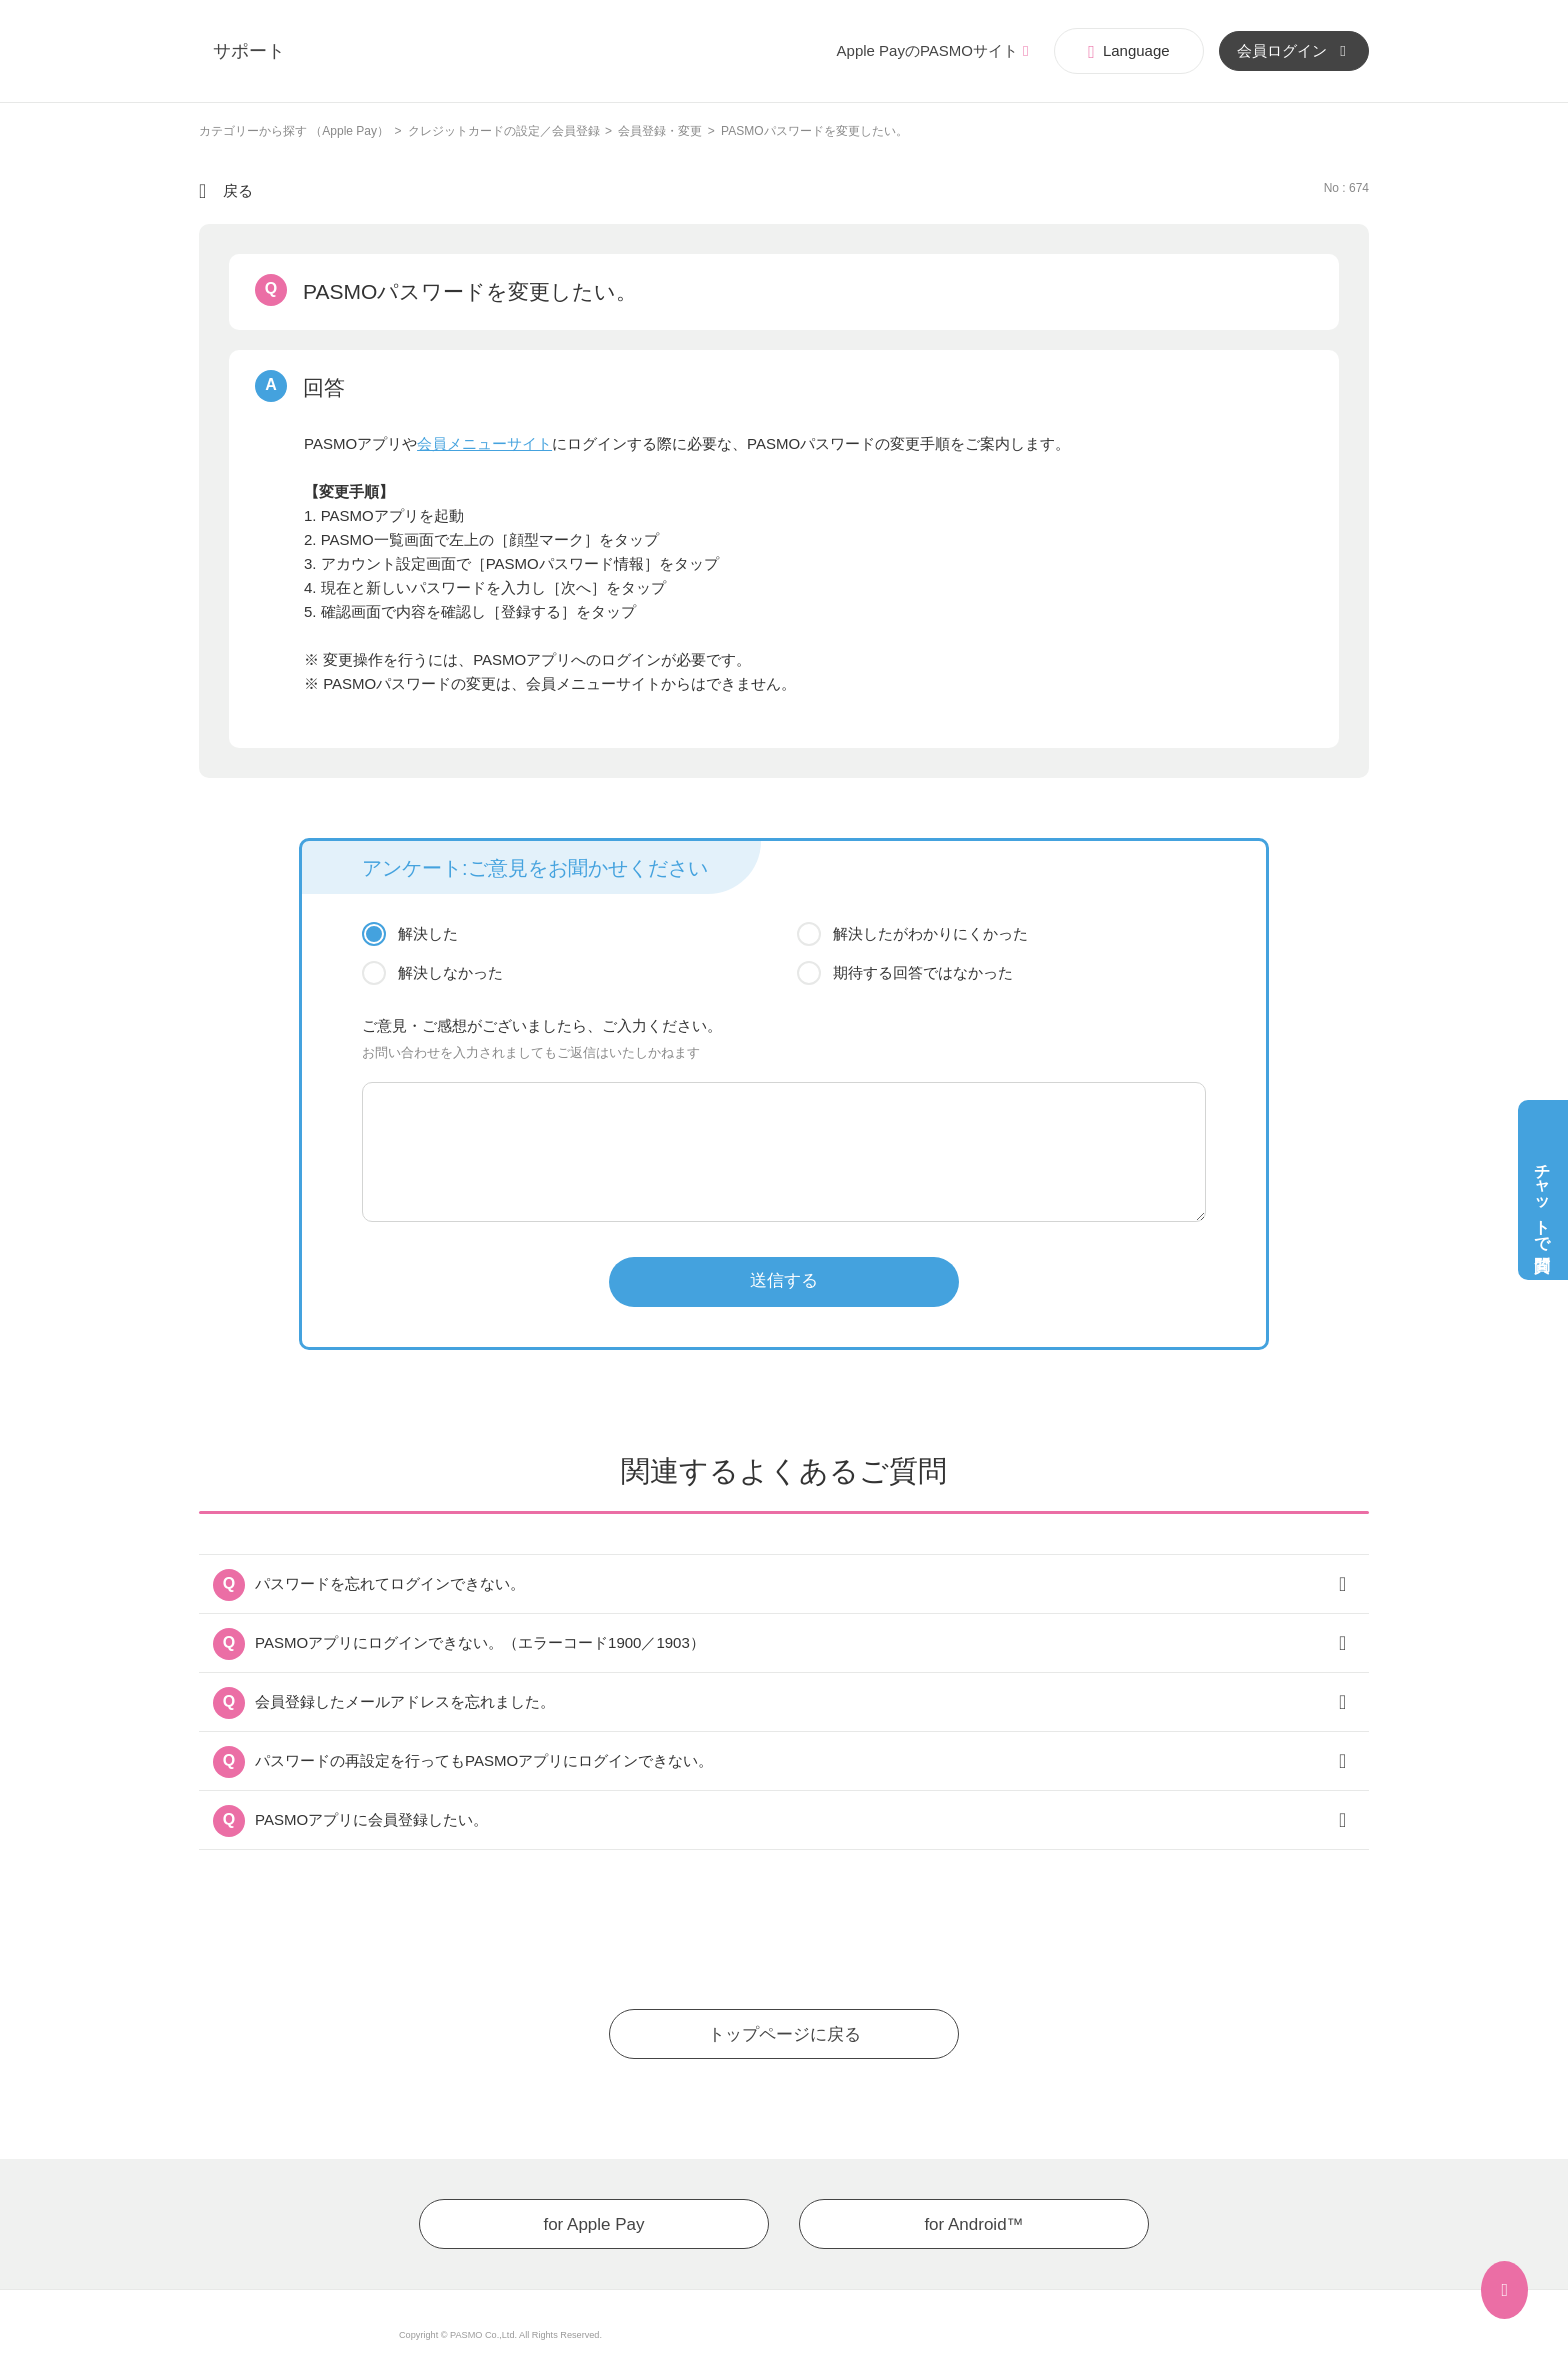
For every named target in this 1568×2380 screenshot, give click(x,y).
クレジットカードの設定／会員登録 (504, 131)
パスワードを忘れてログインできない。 (390, 1583)
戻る (238, 190)
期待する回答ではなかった (923, 972)
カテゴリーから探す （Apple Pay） (294, 131)
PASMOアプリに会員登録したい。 (371, 1819)
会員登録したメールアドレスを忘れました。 (405, 1701)
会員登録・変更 (660, 131)
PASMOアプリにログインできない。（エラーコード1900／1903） (480, 1642)
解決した (428, 933)
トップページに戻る (784, 2034)
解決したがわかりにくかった (930, 933)
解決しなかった (450, 972)
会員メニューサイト (484, 443)
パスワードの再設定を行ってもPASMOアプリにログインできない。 (484, 1760)
